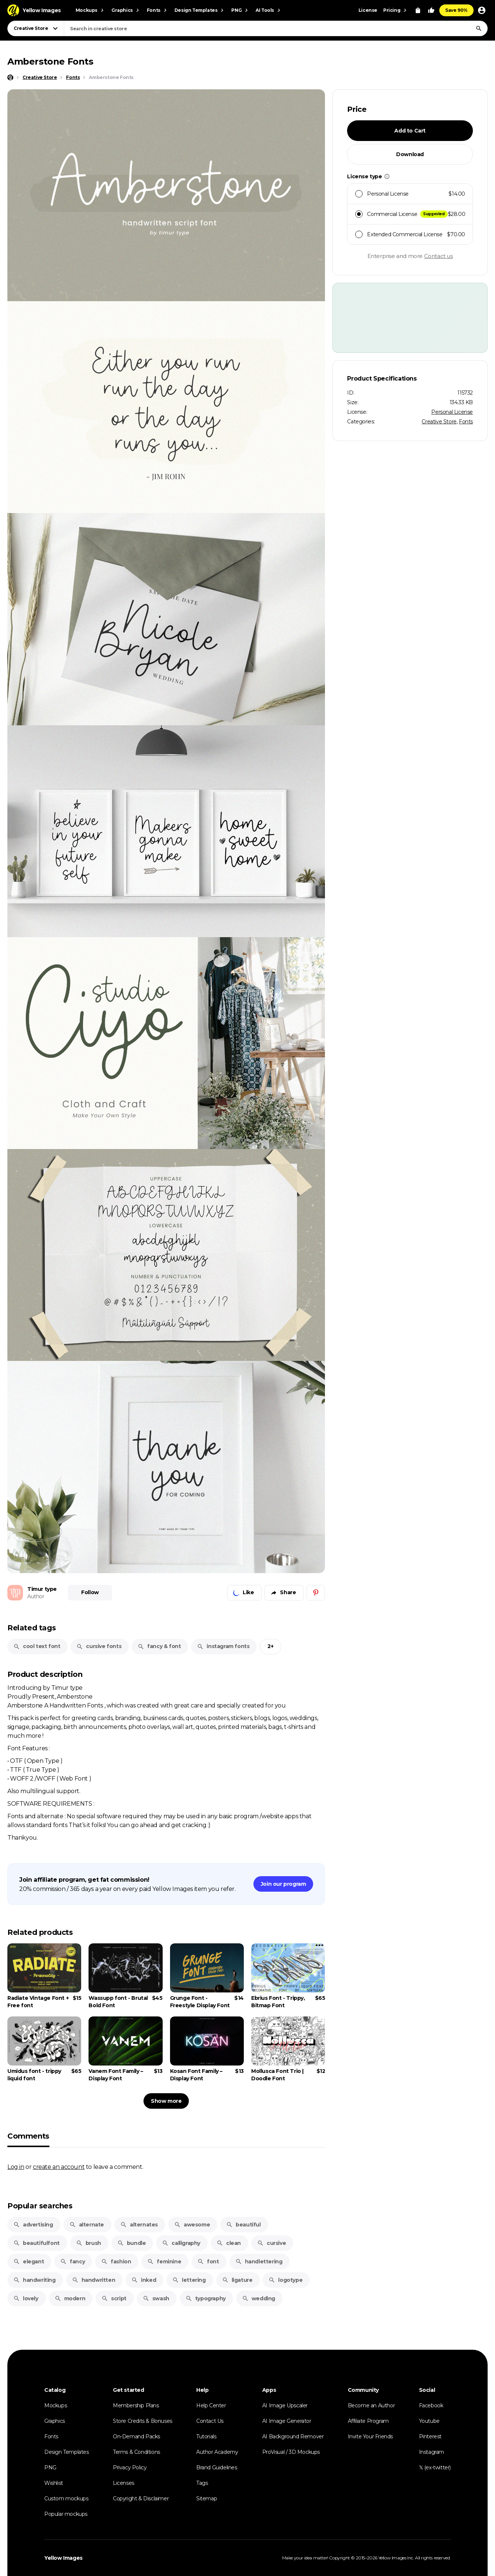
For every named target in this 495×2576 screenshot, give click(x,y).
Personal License (452, 412)
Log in (15, 2166)
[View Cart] (418, 10)
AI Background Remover (293, 2436)
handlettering (259, 2261)
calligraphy (181, 2243)
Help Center (211, 2405)
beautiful (243, 2224)
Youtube (429, 2421)
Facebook (431, 2405)
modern (70, 2298)
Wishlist (53, 2483)
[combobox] (275, 28)
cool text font (36, 1646)
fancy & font (159, 1646)
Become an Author (371, 2405)
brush (88, 2243)
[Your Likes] (431, 10)
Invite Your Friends (370, 2436)
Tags (202, 2483)
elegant (28, 2261)
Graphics (54, 2421)
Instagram (431, 2452)
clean (229, 2243)
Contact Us (210, 2421)
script (114, 2298)
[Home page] (10, 77)
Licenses (123, 2483)
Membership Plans (136, 2405)
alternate (86, 2224)
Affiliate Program (368, 2421)
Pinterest (430, 2436)
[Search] (478, 28)
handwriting (34, 2280)
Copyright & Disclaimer (141, 2498)
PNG (50, 2467)
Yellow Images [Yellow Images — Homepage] (63, 2558)
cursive (271, 2243)
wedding (258, 2298)
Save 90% (456, 10)
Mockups (55, 2405)
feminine (164, 2261)
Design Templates (66, 2452)
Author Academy (217, 2452)
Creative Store (439, 421)
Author (35, 1596)
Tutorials (206, 2436)
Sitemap (206, 2498)
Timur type (42, 1589)
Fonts (466, 421)
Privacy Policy (129, 2467)
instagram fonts (223, 1646)
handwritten (93, 2280)
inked (143, 2280)
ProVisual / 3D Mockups (291, 2452)
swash (156, 2298)
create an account (58, 2166)
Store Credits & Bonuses (142, 2421)
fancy (72, 2261)
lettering (188, 2280)
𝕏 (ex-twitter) (435, 2467)
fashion (116, 2261)
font (208, 2261)
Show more (166, 2101)
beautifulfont (36, 2243)
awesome (192, 2224)
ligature (237, 2280)
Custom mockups (66, 2498)
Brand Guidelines (216, 2467)
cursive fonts (98, 1646)
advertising (33, 2224)
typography (206, 2298)
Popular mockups (65, 2514)
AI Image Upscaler (285, 2405)
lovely (25, 2298)
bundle (131, 2243)
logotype (285, 2280)
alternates (139, 2224)
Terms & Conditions (136, 2452)
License (368, 10)
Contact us (438, 255)
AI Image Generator (286, 2421)
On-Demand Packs (136, 2436)
